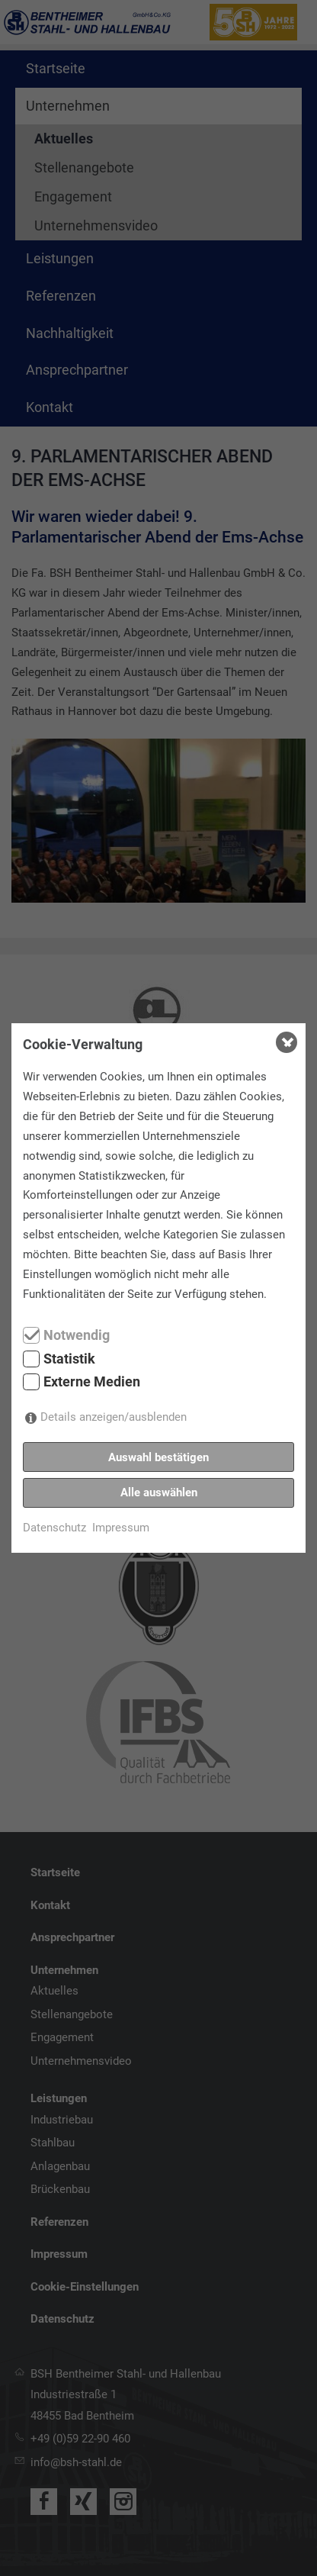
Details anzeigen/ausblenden (113, 1417)
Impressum (120, 1527)
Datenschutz (54, 1527)
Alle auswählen (158, 1492)
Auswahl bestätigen (158, 1457)
